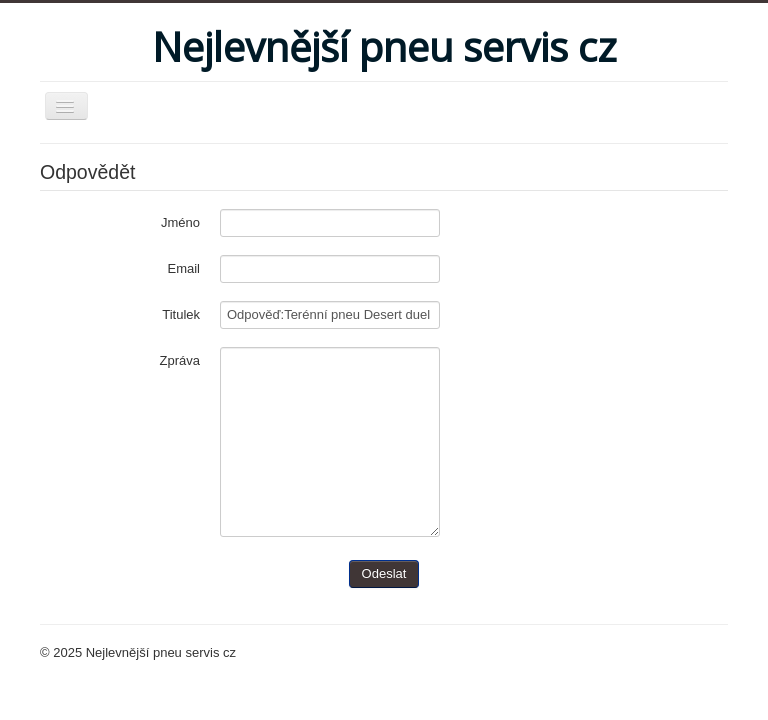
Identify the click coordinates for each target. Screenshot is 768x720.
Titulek (181, 314)
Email (183, 268)
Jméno (180, 222)
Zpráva (180, 360)
